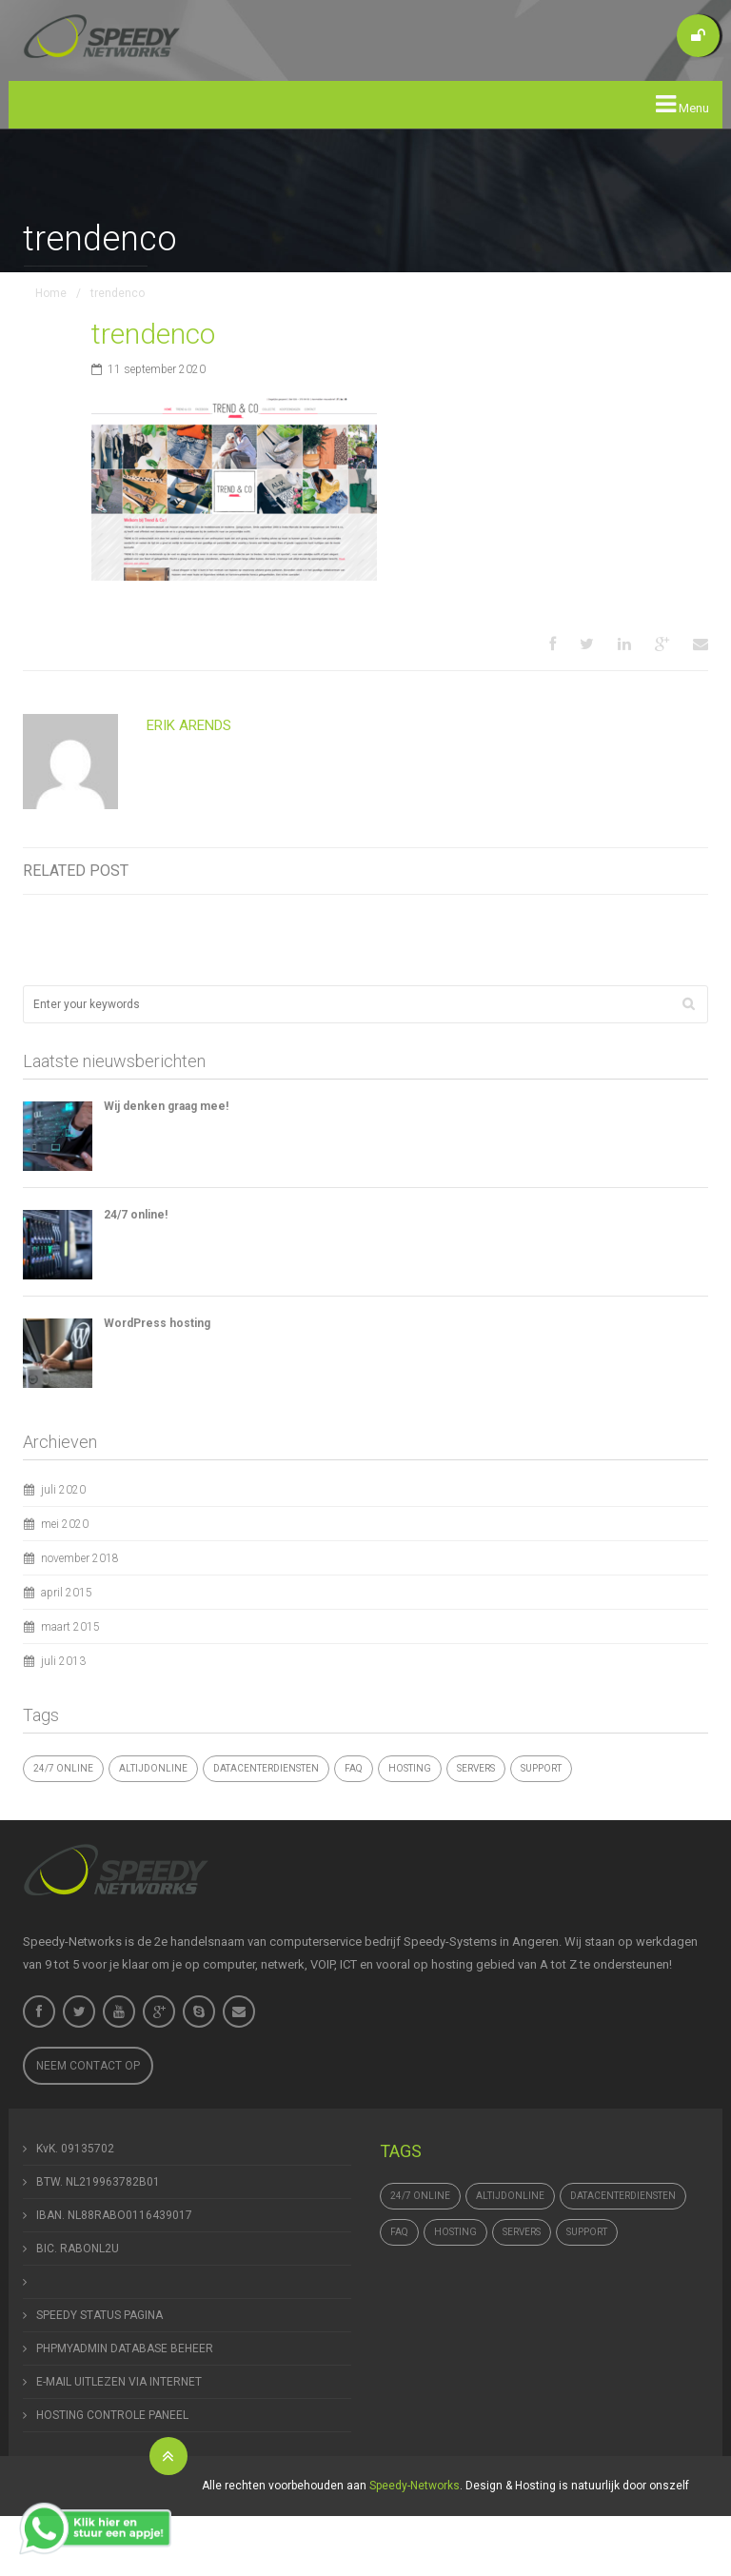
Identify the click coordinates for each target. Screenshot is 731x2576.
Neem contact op (88, 2065)
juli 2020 (63, 1489)
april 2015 (66, 1592)
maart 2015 (70, 1627)
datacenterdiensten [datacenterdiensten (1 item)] (266, 1768)
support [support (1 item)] (541, 1768)
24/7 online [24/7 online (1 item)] (63, 1768)
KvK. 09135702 (75, 2148)
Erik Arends (189, 725)
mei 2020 (65, 1524)
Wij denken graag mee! (166, 1106)
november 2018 (80, 1558)
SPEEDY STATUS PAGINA (99, 2315)
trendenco (153, 333)
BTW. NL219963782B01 (98, 2182)
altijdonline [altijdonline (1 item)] (153, 1768)
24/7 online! (136, 1214)
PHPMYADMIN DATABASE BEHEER (124, 2348)
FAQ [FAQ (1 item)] (354, 1768)
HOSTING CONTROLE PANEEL (112, 2415)
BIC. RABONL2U (77, 2248)
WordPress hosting (157, 1323)
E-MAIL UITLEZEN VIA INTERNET (119, 2381)
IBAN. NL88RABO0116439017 (114, 2215)
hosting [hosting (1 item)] (409, 1768)
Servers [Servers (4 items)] (476, 1768)
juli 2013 (63, 1661)
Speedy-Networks (414, 2485)
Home (51, 293)
